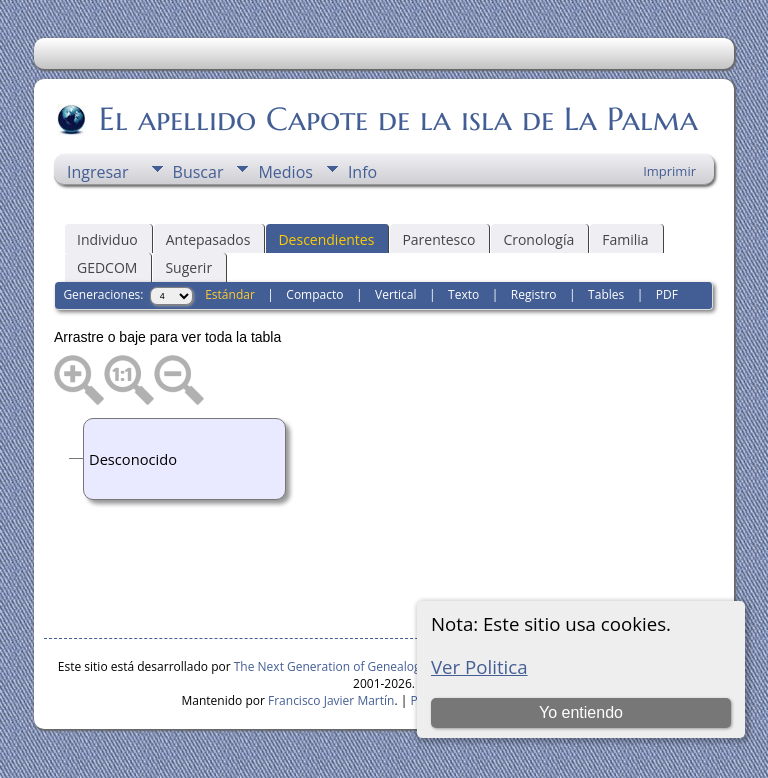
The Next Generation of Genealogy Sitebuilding (365, 666)
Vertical (396, 294)
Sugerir (188, 267)
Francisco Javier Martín (331, 700)
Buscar (198, 172)
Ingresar (98, 172)
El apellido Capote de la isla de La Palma (397, 119)
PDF (667, 294)
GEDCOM (107, 267)
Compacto (314, 294)
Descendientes (326, 239)
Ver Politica (479, 666)
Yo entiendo (581, 712)
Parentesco (438, 239)
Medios (285, 172)
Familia (625, 239)
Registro (534, 294)
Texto (463, 294)
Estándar (230, 294)
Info (362, 172)
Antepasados (208, 239)
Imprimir (669, 171)
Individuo (107, 239)
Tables (606, 294)
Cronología (538, 239)
